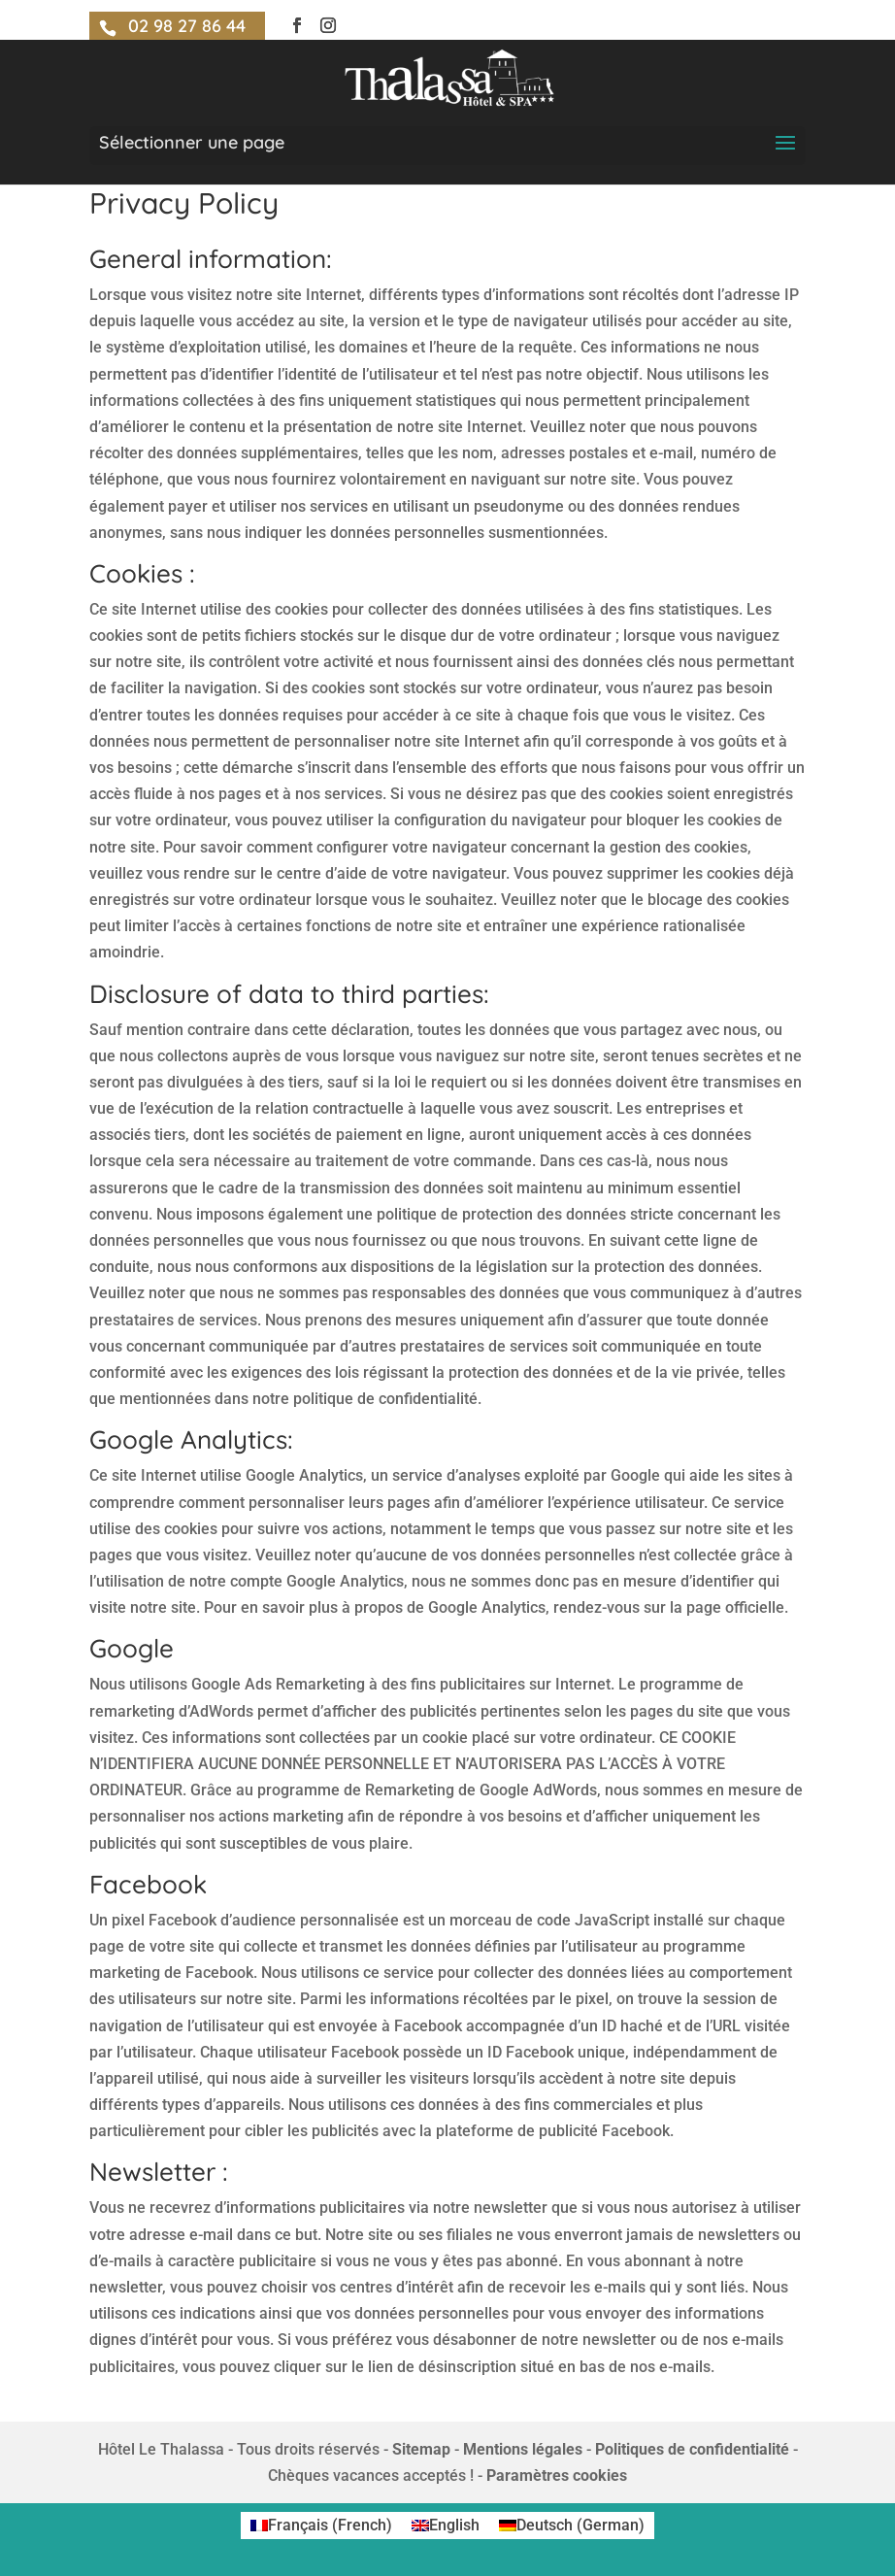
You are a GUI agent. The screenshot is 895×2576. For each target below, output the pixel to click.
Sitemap (421, 2449)
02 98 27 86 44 (187, 26)
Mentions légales (522, 2449)
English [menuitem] (454, 2525)
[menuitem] (321, 2525)
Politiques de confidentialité (692, 2449)
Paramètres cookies (556, 2475)
